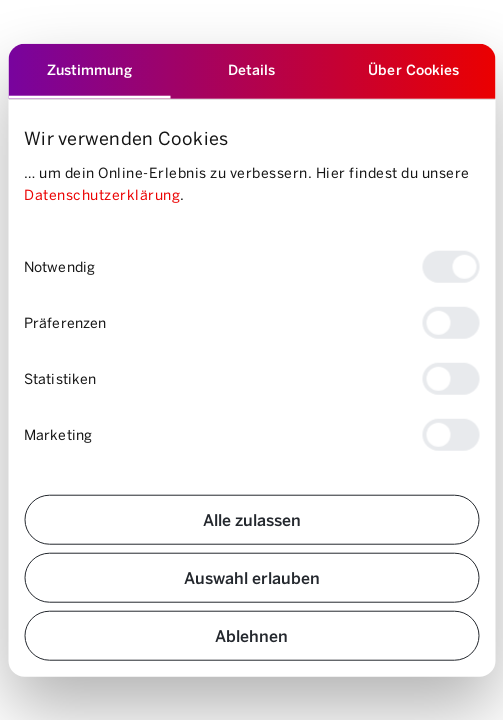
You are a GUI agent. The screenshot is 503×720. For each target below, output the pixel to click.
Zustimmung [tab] (89, 69)
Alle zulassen (252, 518)
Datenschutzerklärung (102, 194)
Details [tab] (252, 69)
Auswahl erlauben (252, 576)
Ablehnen (251, 634)
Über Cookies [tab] (413, 69)
